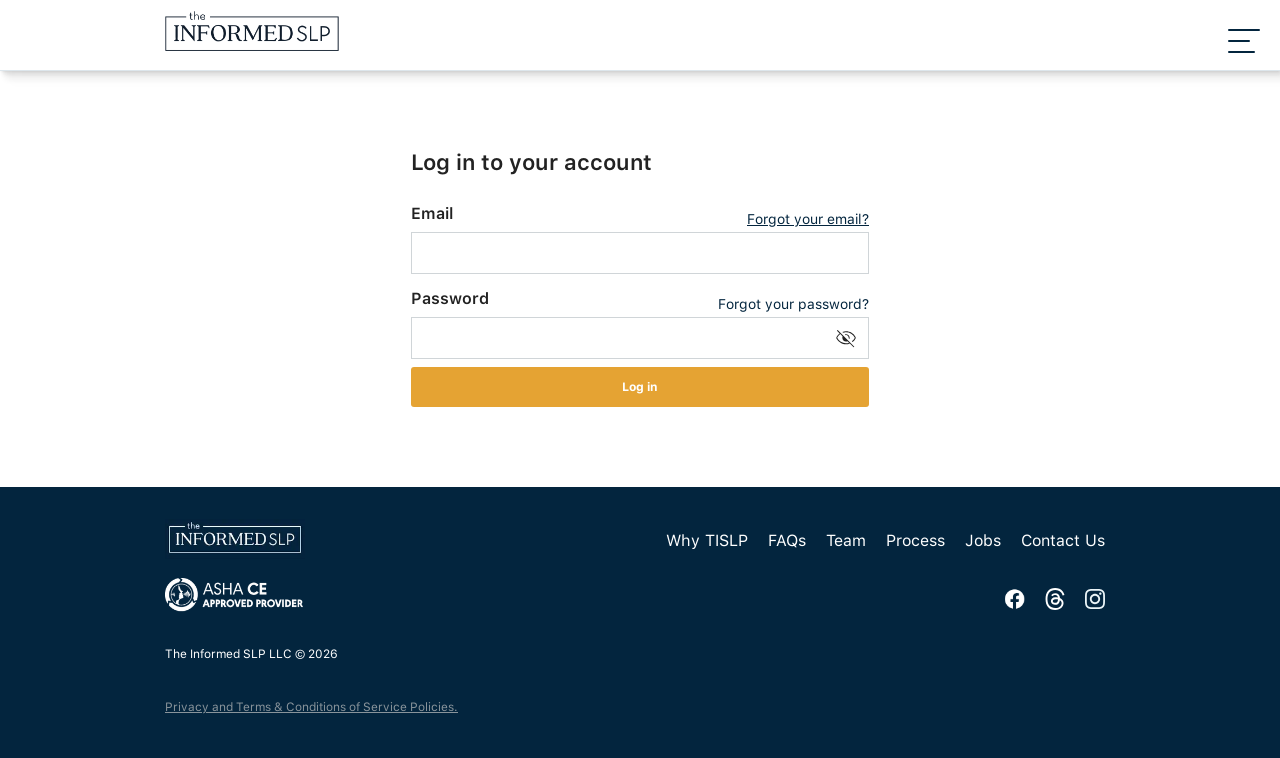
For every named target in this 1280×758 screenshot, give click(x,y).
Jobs (983, 540)
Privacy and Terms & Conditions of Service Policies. (311, 707)
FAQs (787, 540)
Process (915, 540)
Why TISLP (707, 540)
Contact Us (1063, 540)
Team (846, 540)
